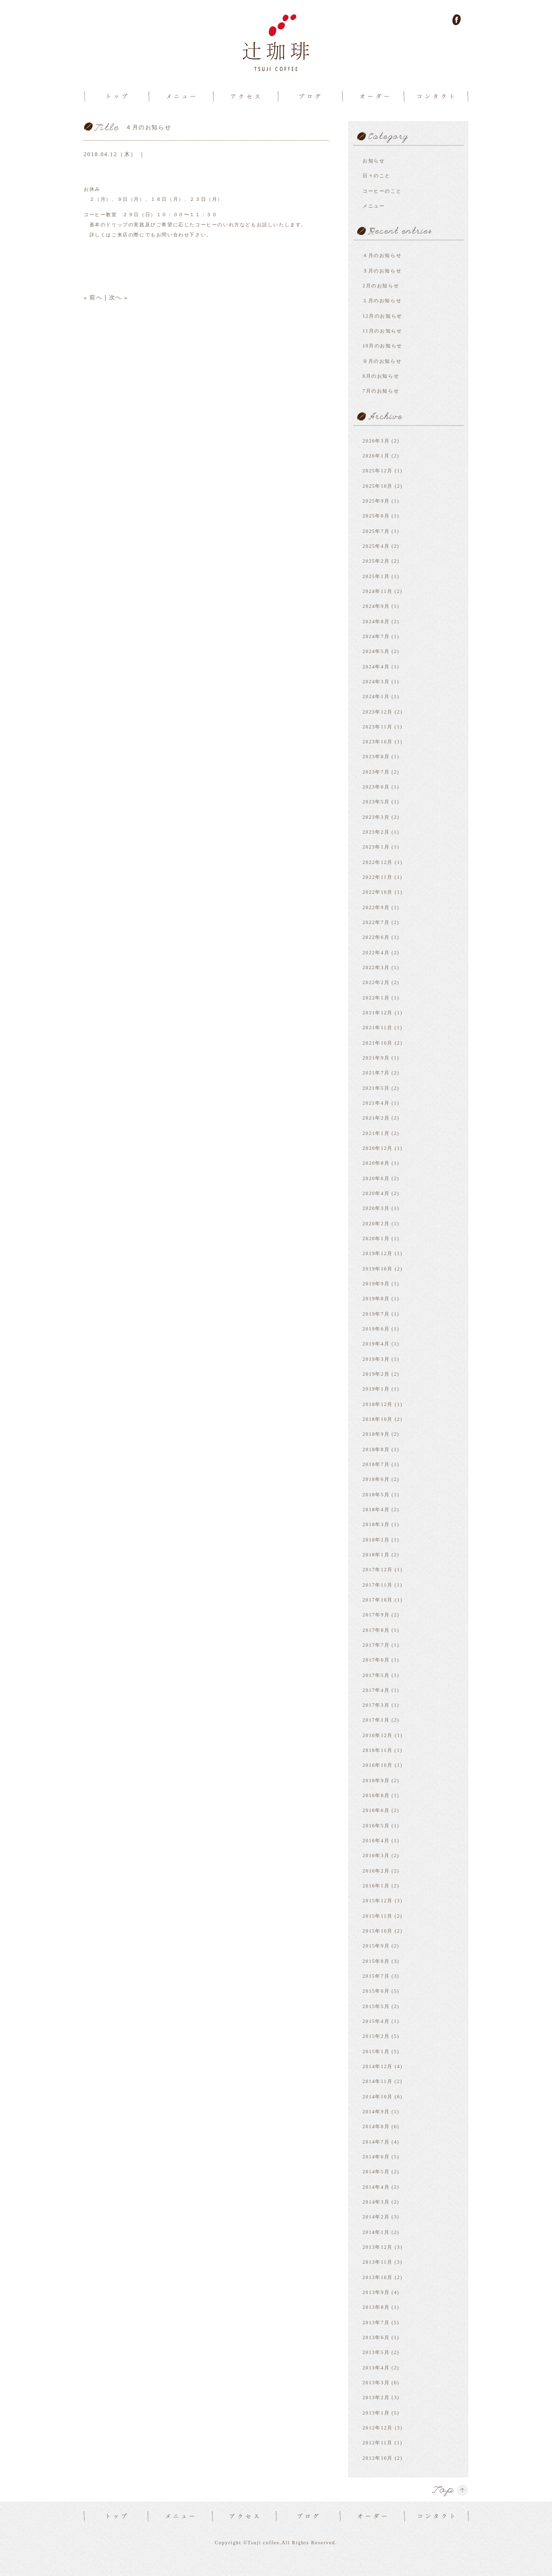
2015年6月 (376, 1991)
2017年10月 (378, 1599)
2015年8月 (376, 1961)
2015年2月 (376, 2036)
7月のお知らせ (381, 391)
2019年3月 (376, 1359)
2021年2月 (376, 1118)
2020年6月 (376, 1178)
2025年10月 (378, 486)
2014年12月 (378, 2066)
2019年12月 (378, 1253)
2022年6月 (376, 937)
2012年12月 (378, 2427)
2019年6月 (376, 1328)
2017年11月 (377, 1585)
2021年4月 (376, 1103)
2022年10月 (378, 892)
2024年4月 (376, 666)
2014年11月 (377, 2081)
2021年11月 (377, 1027)
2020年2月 (376, 1223)
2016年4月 (376, 1840)
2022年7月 (376, 922)
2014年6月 (376, 2156)
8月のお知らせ (381, 376)
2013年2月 (376, 2397)
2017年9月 (376, 1614)
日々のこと (376, 175)
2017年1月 (376, 1720)
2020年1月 (376, 1238)
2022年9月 (376, 907)
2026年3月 (376, 441)
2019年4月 (376, 1343)
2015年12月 (378, 1900)
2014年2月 (376, 2216)
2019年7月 (376, 1314)
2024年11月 (377, 591)
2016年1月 (376, 1885)
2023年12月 (378, 712)
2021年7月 (376, 1072)
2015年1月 (376, 2051)
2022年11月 (377, 877)
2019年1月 (376, 1389)
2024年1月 (376, 696)
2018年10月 (378, 1419)
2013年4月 (376, 2367)
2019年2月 (376, 1374)
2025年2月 (376, 561)
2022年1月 (376, 997)
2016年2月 (376, 1870)
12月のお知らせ (382, 316)
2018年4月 (376, 1509)
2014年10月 (378, 2096)
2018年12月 (378, 1404)
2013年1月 (376, 2413)
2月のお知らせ (381, 285)
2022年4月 (376, 952)
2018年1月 (376, 1554)
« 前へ (93, 297)
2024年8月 (376, 621)
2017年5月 (376, 1675)
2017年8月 (376, 1630)
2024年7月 (376, 636)
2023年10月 (378, 741)
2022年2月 (376, 982)
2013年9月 (376, 2292)
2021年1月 (376, 1133)
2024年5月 (376, 651)
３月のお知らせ (382, 270)
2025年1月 (376, 576)
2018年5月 (376, 1494)
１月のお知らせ (382, 300)
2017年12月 (378, 1569)
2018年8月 (376, 1449)
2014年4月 (376, 2187)
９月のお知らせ (382, 361)
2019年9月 (376, 1283)
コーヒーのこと (382, 191)
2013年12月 (378, 2247)
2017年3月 (376, 1705)
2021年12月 (378, 1012)
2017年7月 (376, 1645)
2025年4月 (376, 546)
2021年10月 (378, 1043)
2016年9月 (376, 1780)
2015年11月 (377, 1916)
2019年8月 (376, 1298)
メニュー (374, 206)
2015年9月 (376, 1945)
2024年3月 (376, 681)
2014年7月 (376, 2142)
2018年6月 (376, 1479)
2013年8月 (376, 2307)
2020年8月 (376, 1163)
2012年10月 (378, 2458)
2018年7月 (376, 1464)
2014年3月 (376, 2202)
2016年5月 (376, 1825)
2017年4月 (376, 1690)
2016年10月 (378, 1765)
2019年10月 (378, 1268)
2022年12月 (378, 862)
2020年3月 (376, 1208)
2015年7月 (376, 1976)
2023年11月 (377, 726)
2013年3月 (376, 2382)
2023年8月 (376, 756)
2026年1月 (376, 455)
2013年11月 (377, 2262)
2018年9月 (376, 1434)
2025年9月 (376, 501)
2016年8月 (376, 1795)
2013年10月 (378, 2277)
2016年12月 (378, 1735)
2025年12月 (378, 470)
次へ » (118, 297)
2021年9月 (376, 1057)
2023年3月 (376, 817)
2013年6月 (376, 2337)
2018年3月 (376, 1524)
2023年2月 (376, 832)
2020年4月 (376, 1193)
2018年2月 (376, 1539)
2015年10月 (378, 1931)
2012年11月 (377, 2442)
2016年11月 (377, 1750)
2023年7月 (376, 772)
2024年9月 (376, 606)
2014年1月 (376, 2232)
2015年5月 (376, 2006)
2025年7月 (376, 531)
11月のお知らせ (382, 330)
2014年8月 (376, 2126)
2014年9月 (376, 2111)
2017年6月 (376, 1660)
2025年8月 (376, 515)
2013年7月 (376, 2322)
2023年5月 (376, 801)
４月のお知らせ (382, 255)
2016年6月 (376, 1810)
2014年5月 (376, 2171)
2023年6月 (376, 786)
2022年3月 (376, 967)
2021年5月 (376, 1088)
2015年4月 (376, 2021)
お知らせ (374, 160)
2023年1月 (376, 847)
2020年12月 (378, 1148)
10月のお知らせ (382, 345)
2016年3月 (376, 1855)
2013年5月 (376, 2352)
